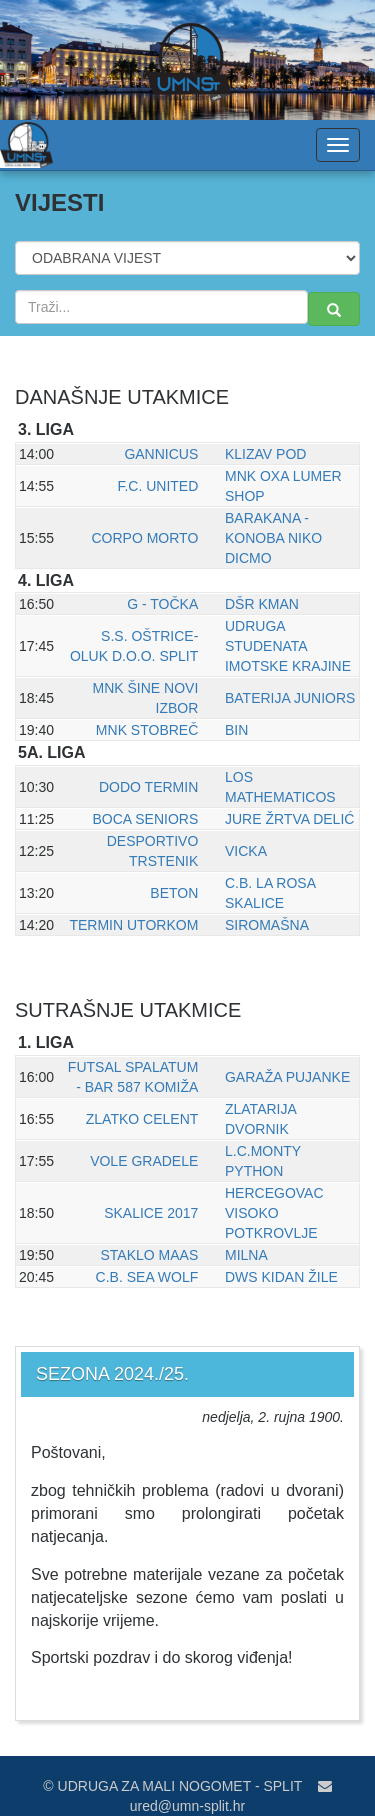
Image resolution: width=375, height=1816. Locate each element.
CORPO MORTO (144, 538)
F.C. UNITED (157, 486)
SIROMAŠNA (267, 925)
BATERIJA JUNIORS (290, 698)
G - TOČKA (162, 604)
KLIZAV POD (265, 454)
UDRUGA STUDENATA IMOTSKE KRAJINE (288, 646)
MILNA (246, 1255)
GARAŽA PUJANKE (287, 1077)
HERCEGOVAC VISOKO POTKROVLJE (274, 1213)
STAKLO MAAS (150, 1255)
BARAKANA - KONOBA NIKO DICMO (273, 538)
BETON (174, 893)
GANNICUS (161, 454)
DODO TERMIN (148, 787)
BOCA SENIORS (145, 819)
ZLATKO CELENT (142, 1119)
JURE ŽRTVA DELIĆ (289, 819)
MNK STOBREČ (147, 730)
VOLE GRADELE (144, 1161)
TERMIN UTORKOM (133, 925)
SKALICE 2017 (151, 1213)
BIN (236, 730)
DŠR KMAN (262, 604)
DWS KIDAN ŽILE (281, 1277)
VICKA (246, 851)
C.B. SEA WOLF (147, 1277)
